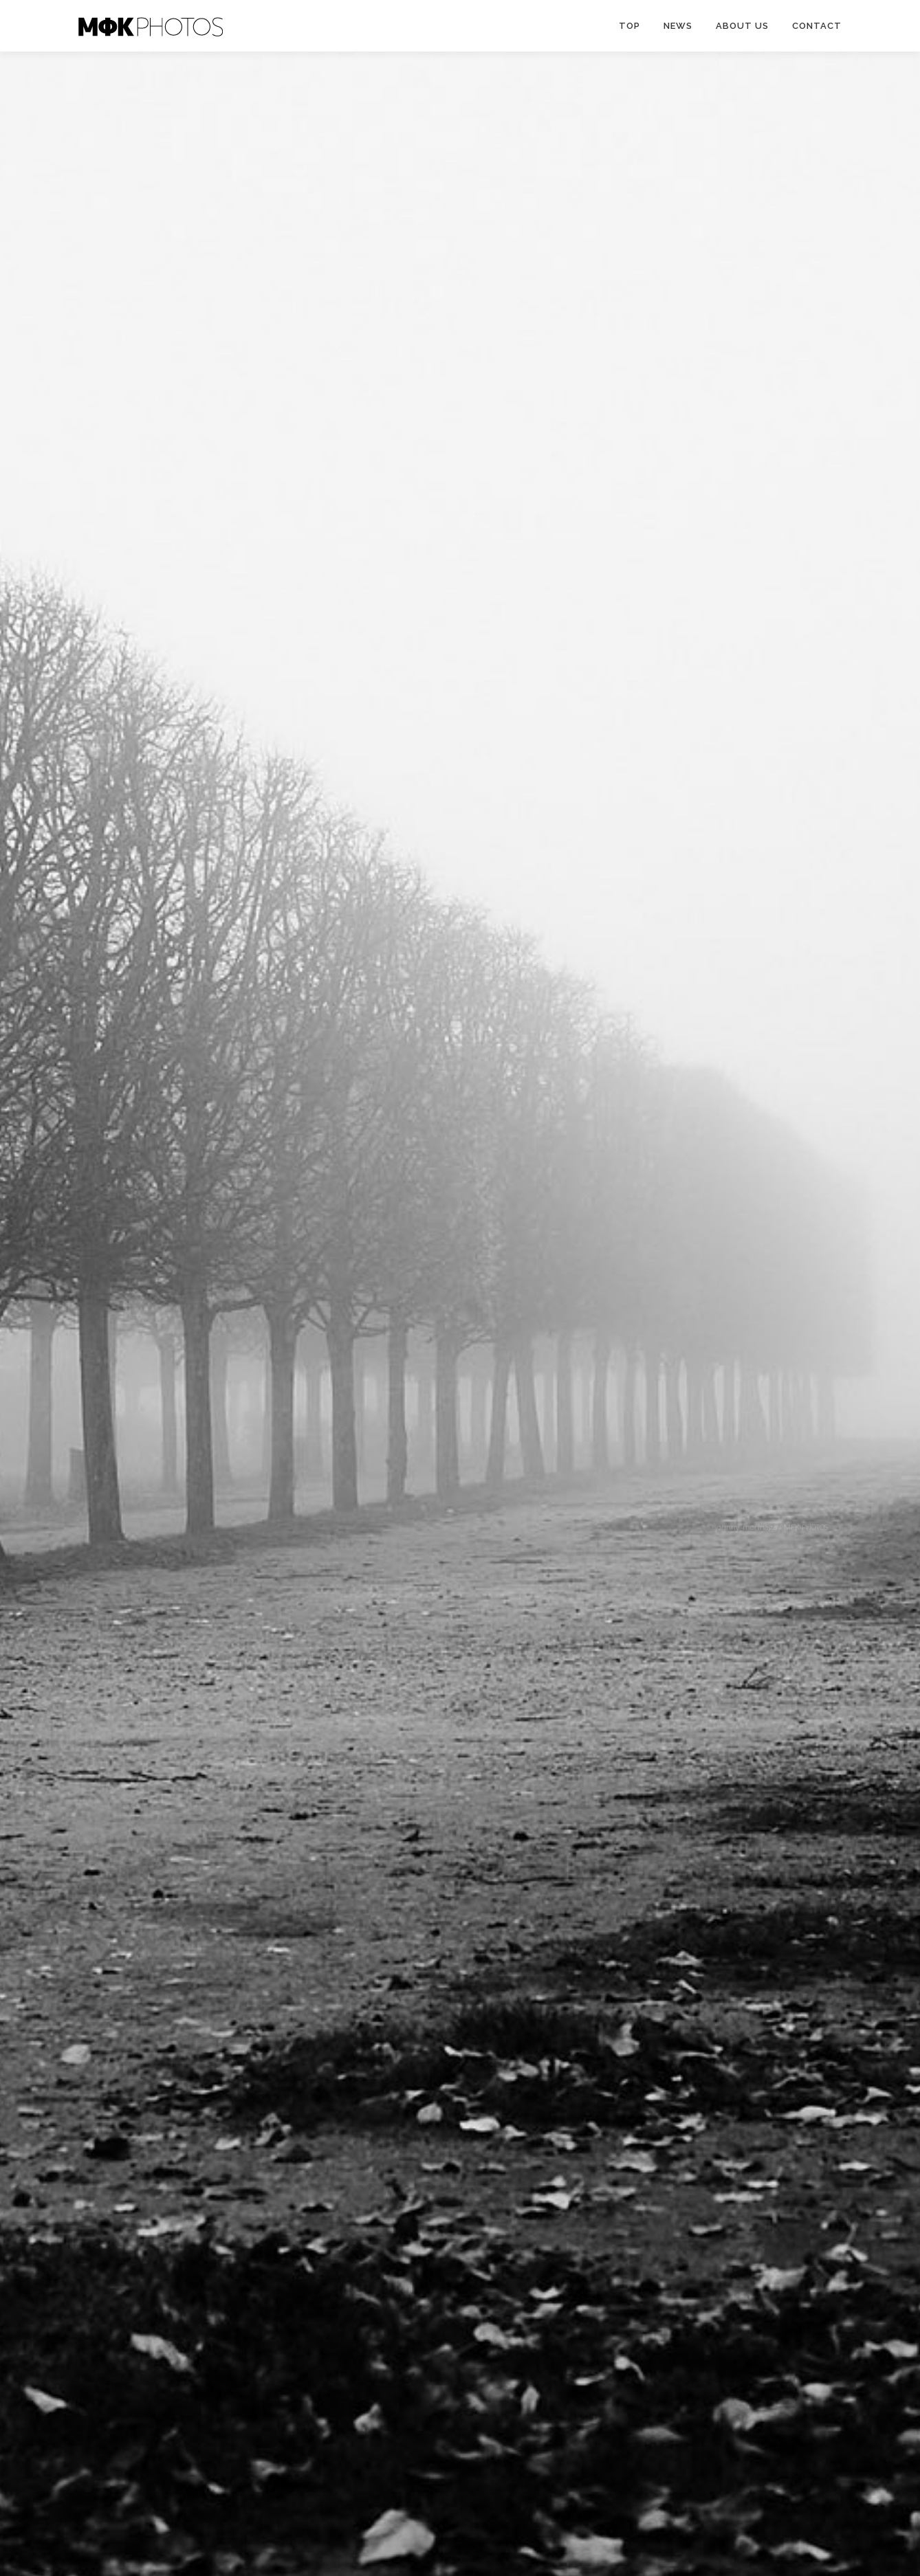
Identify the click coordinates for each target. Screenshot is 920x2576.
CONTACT (817, 26)
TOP (629, 26)
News (678, 26)
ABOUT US (742, 26)
